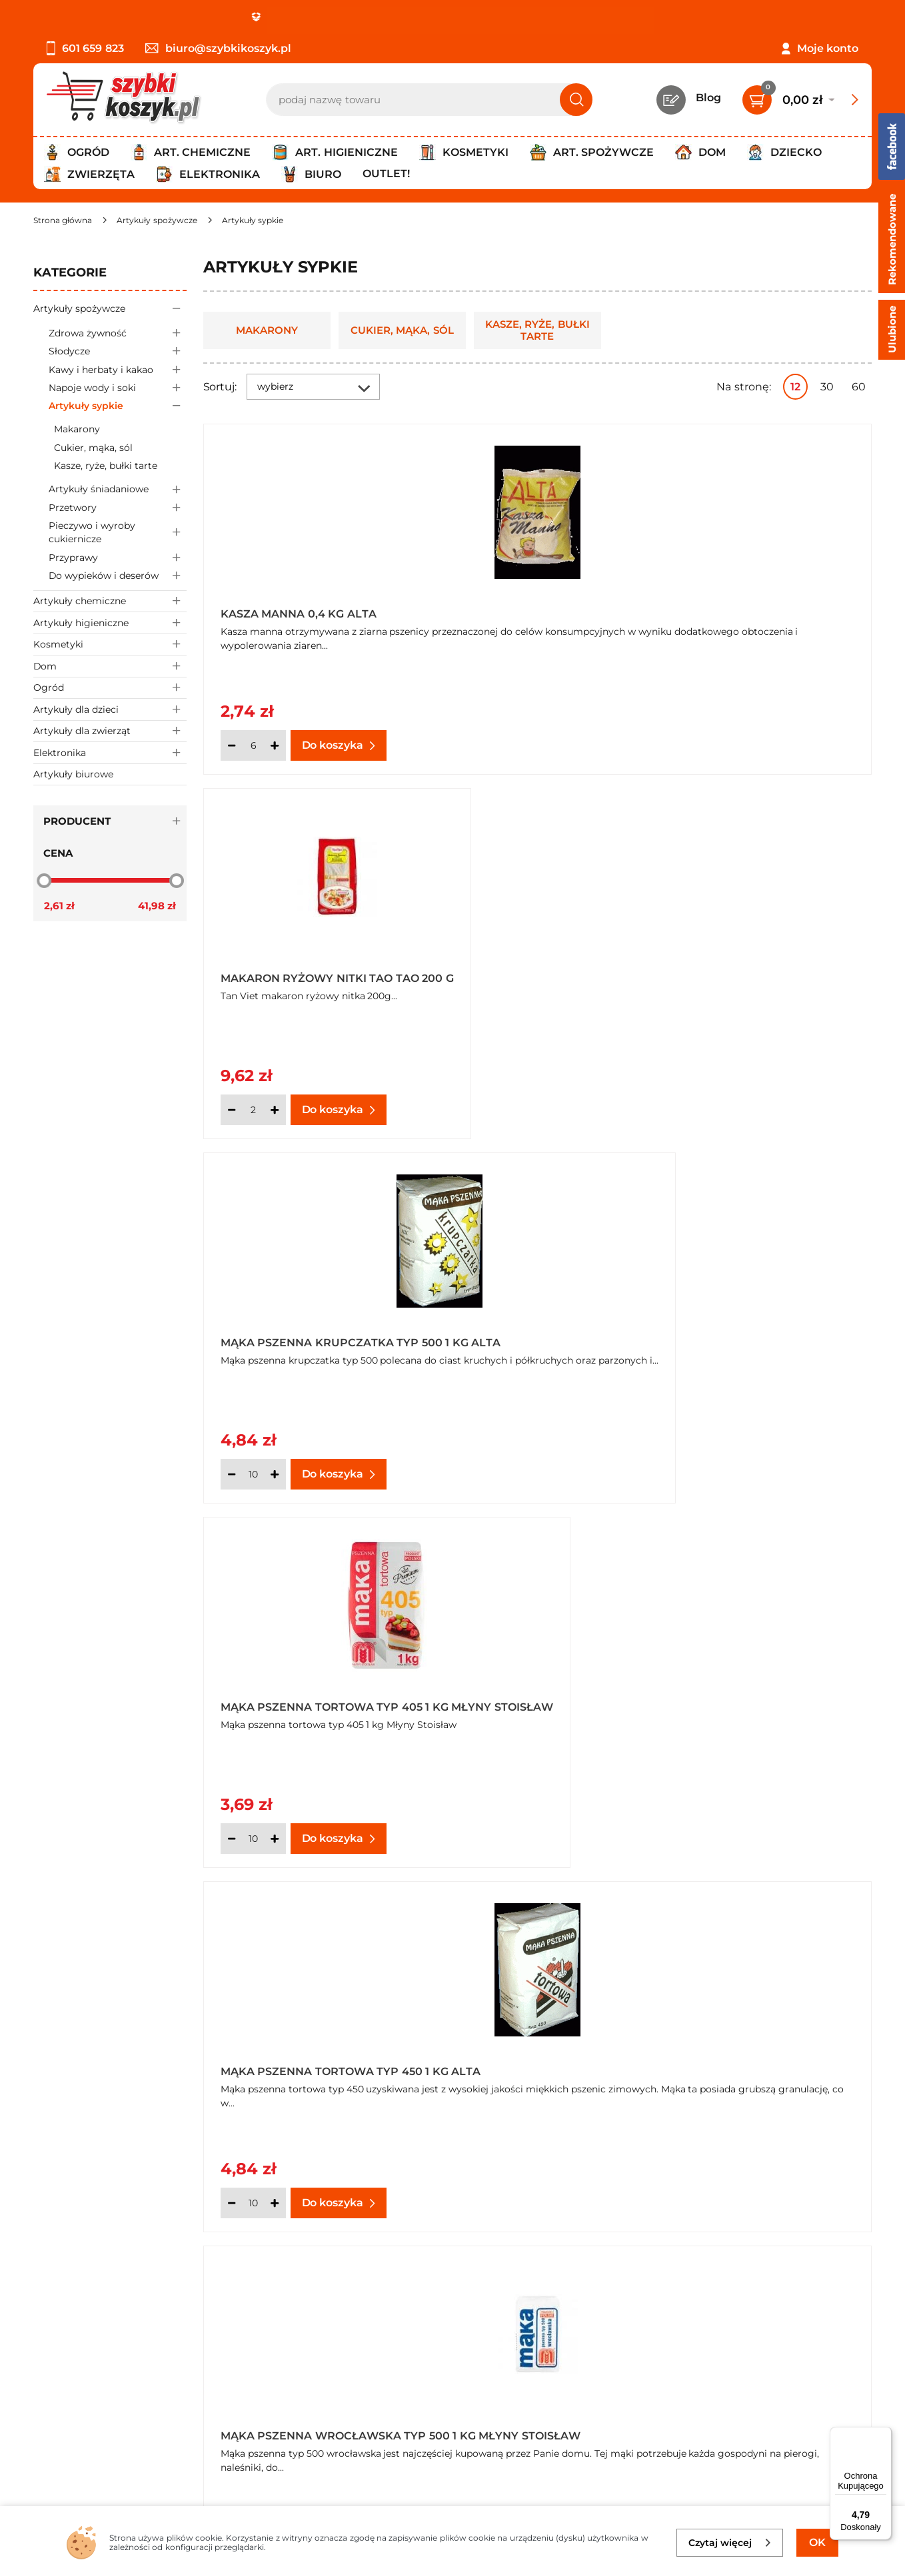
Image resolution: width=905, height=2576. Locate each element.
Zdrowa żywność (118, 333)
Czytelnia (332, 2364)
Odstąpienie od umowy (96, 2419)
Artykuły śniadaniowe (118, 489)
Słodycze (118, 351)
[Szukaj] (576, 99)
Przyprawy (118, 557)
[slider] (44, 880)
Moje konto (827, 48)
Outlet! (386, 173)
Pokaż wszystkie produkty (788, 1899)
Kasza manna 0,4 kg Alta (299, 614)
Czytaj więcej (730, 2543)
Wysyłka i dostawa (82, 2382)
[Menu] (884, 2435)
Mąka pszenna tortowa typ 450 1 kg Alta (535, 971)
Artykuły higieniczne (110, 622)
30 (827, 386)
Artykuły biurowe (73, 774)
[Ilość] (253, 745)
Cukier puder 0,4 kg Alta (526, 1336)
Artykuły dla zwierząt (110, 731)
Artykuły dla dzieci (110, 709)
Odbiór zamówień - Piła (95, 2400)
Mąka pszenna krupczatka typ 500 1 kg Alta (759, 610)
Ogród (110, 687)
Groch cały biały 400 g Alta (762, 1336)
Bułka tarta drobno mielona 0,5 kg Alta (287, 1332)
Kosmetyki (110, 644)
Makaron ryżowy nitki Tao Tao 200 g (532, 610)
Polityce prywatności (666, 2446)
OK (817, 2542)
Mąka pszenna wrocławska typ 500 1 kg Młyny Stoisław (763, 971)
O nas (48, 2328)
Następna (669, 1900)
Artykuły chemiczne (110, 601)
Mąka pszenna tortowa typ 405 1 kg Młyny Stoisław (310, 971)
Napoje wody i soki (118, 387)
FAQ (44, 2437)
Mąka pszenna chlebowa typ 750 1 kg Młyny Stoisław (760, 1693)
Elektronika (110, 752)
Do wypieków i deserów (118, 575)
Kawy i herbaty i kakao (118, 369)
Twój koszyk (339, 2346)
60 (859, 386)
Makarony (77, 429)
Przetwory (118, 507)
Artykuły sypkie (118, 406)
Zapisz (794, 2330)
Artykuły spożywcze (110, 308)
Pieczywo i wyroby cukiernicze (118, 532)
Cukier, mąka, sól (93, 448)
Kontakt (329, 2328)
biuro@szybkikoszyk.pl (218, 48)
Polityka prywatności (88, 2364)
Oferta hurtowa (711, 1716)
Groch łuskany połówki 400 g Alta (299, 1693)
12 (795, 386)
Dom (110, 665)
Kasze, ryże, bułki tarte (105, 466)
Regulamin (63, 2346)
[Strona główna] (62, 220)
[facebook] (449, 2497)
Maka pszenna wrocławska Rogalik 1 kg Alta (537, 1693)
